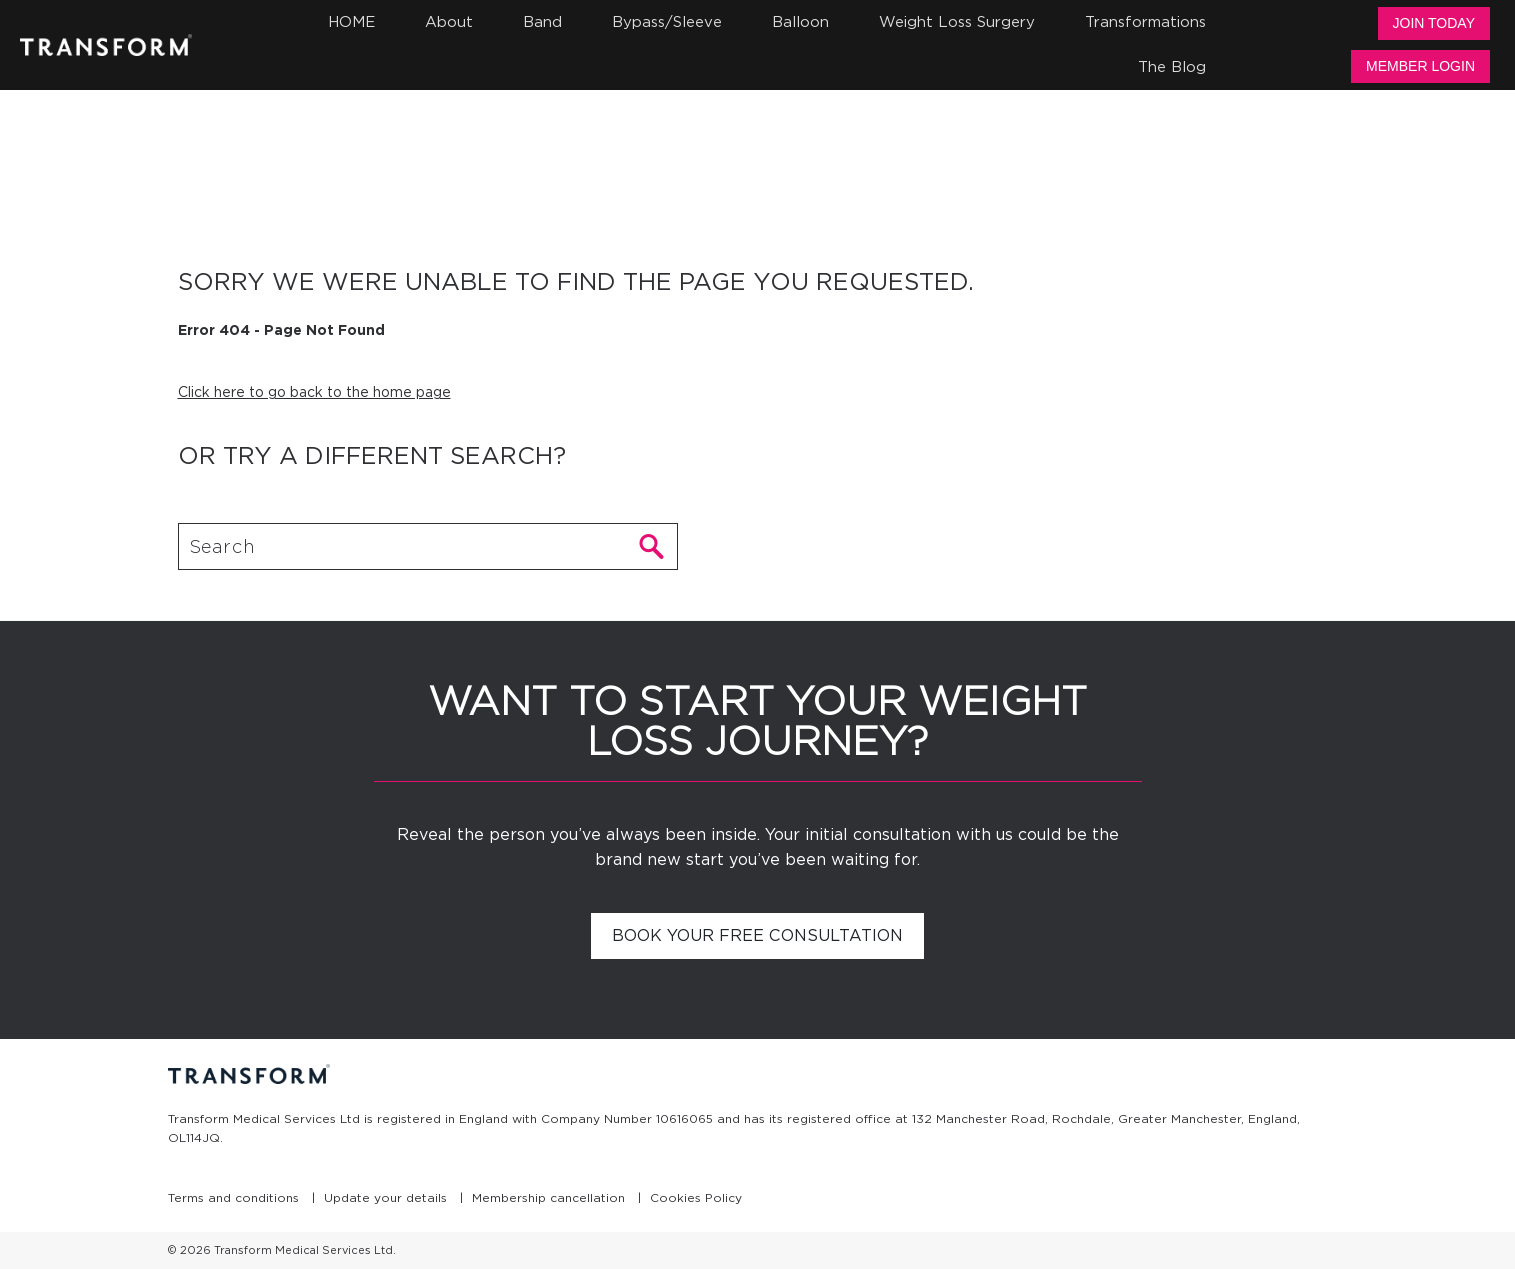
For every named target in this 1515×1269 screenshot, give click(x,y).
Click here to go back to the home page (314, 392)
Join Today (1434, 23)
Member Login (1420, 66)
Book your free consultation (757, 935)
